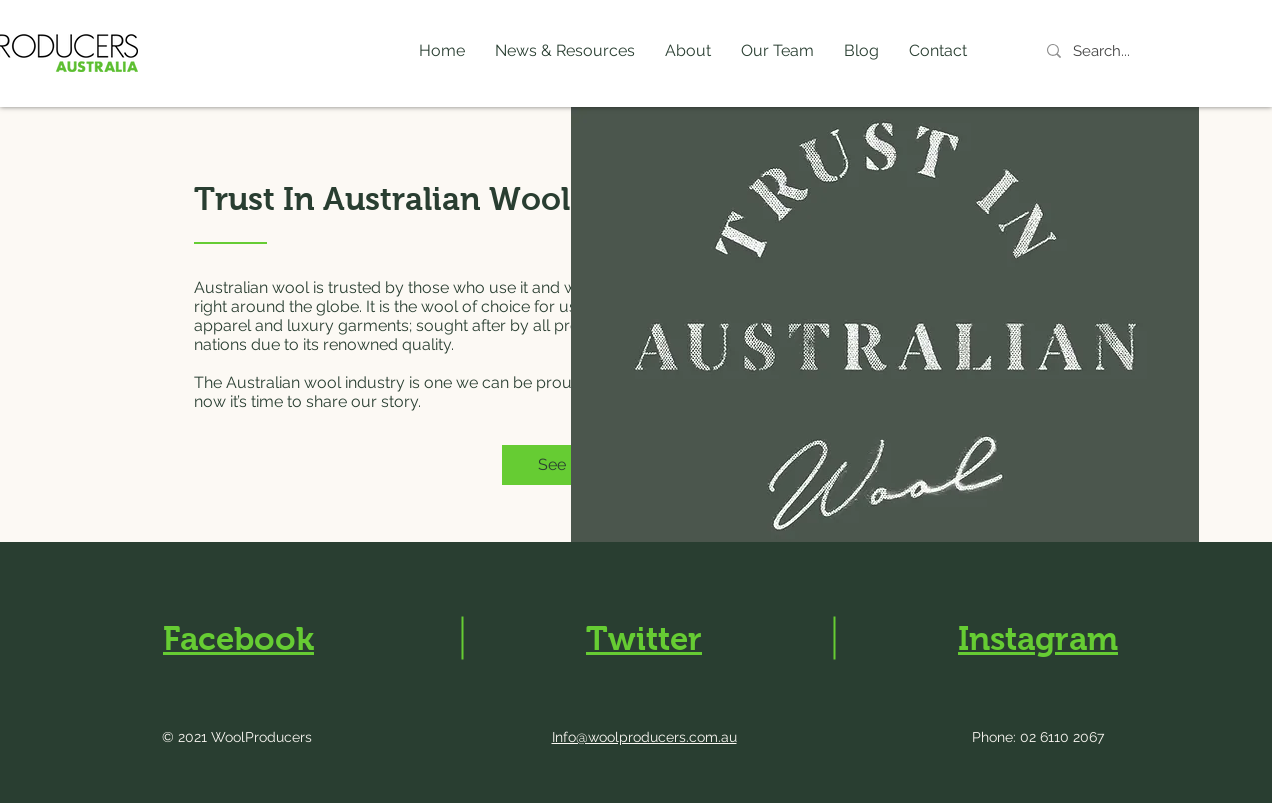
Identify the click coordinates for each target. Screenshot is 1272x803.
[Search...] (1127, 51)
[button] (565, 51)
